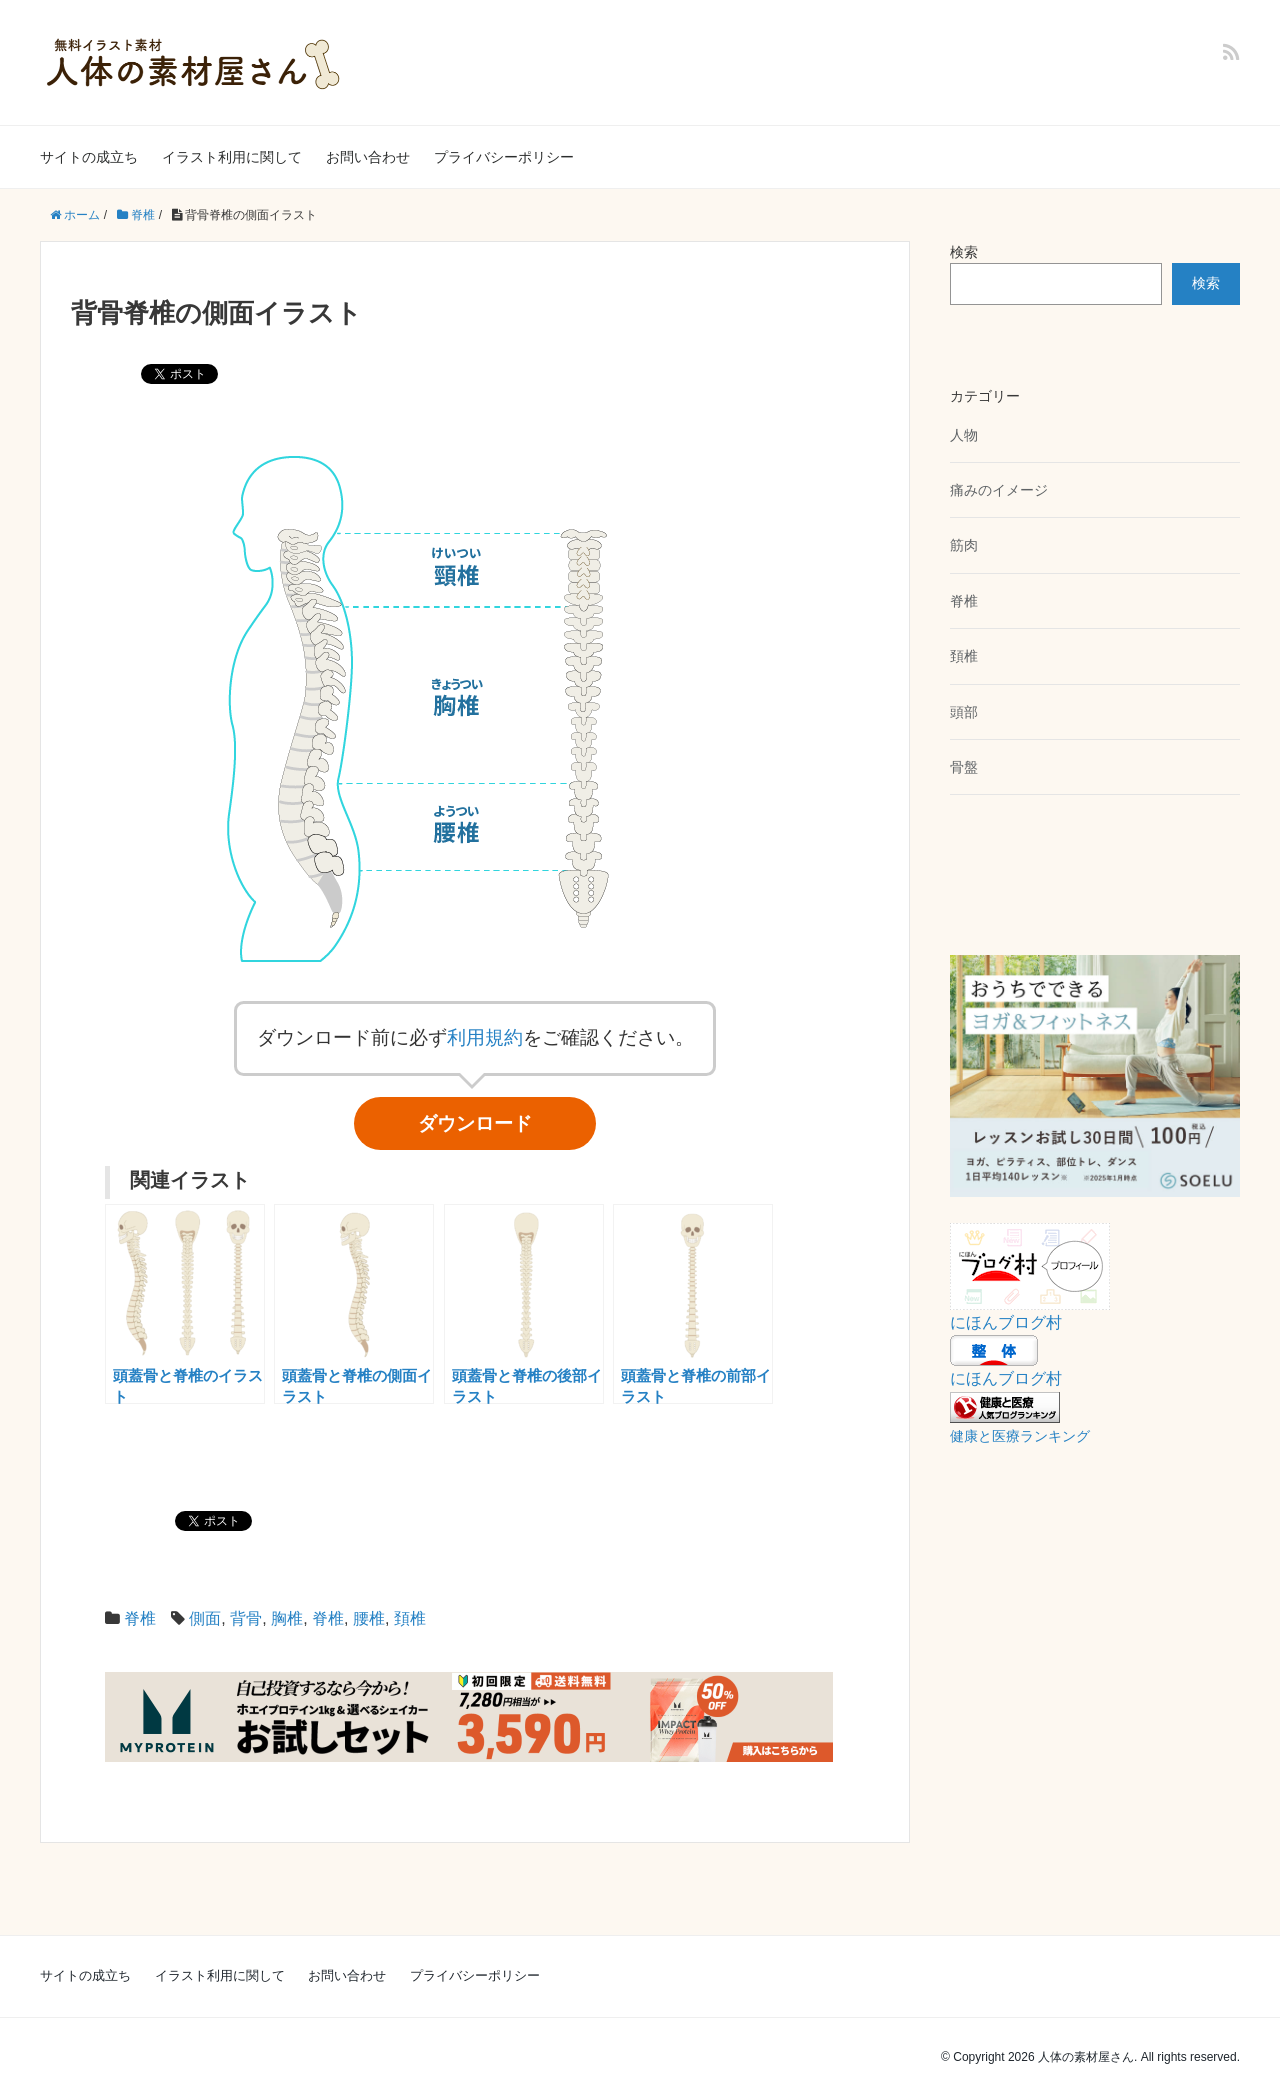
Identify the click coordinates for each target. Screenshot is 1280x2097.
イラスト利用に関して (232, 157)
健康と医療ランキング (1020, 1436)
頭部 (964, 712)
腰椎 (369, 1618)
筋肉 (964, 545)
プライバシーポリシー (504, 157)
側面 (205, 1618)
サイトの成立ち (89, 157)
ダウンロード (475, 1123)
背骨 (246, 1618)
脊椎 (140, 1618)
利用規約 (485, 1037)
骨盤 (964, 767)
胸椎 (287, 1618)
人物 (964, 435)
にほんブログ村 (1006, 1322)
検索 (964, 252)
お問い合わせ (368, 157)
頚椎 (410, 1618)
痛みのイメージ (999, 490)
